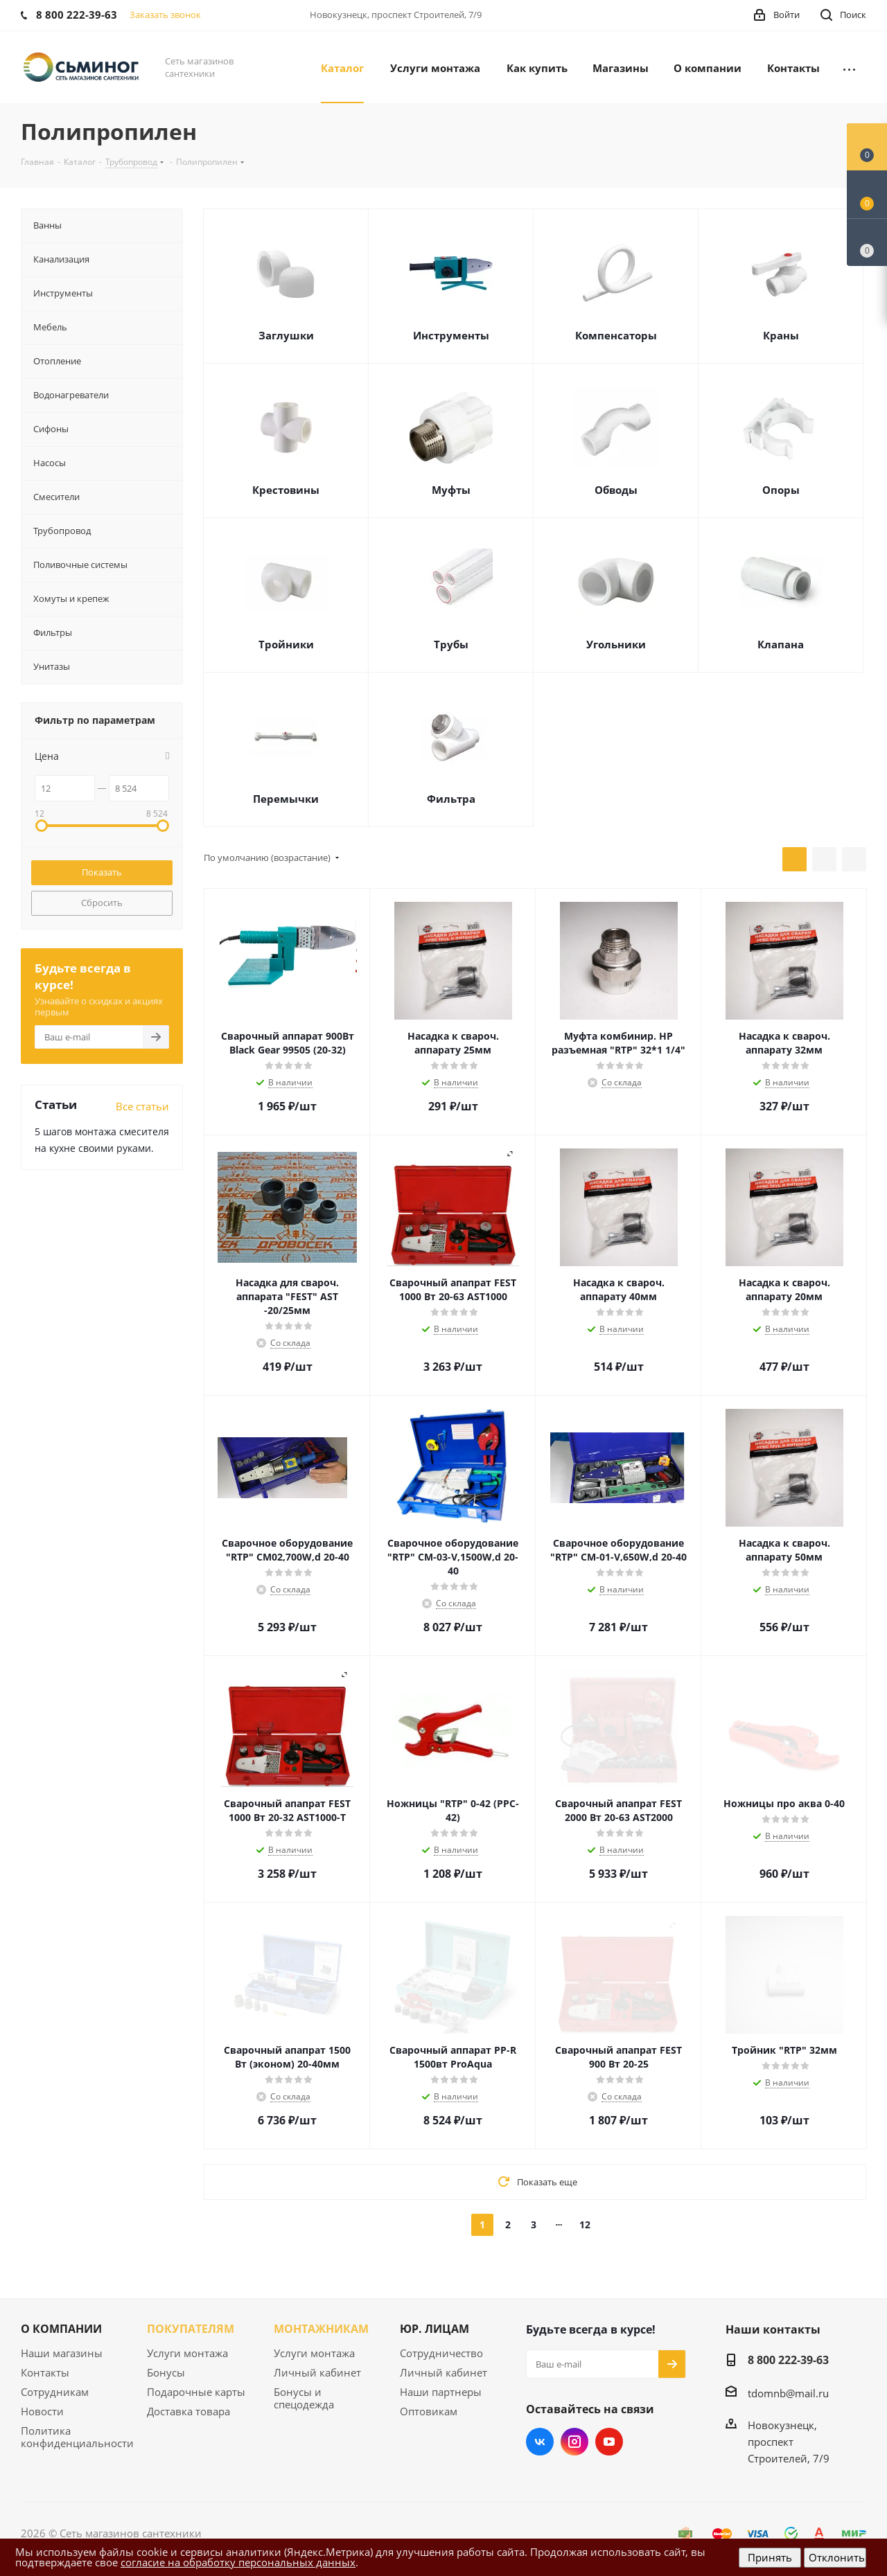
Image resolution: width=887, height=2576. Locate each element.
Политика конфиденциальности (77, 2437)
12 (584, 2224)
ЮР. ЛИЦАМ (434, 2328)
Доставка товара (188, 2411)
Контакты (45, 2372)
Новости (42, 2411)
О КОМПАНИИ (61, 2328)
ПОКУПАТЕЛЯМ (190, 2328)
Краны (781, 335)
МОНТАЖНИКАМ (321, 2328)
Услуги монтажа (187, 2353)
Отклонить (837, 2557)
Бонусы (166, 2372)
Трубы (451, 644)
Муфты (451, 490)
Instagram (574, 2441)
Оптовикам (428, 2411)
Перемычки (286, 799)
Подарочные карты (196, 2392)
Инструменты (451, 335)
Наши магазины (62, 2353)
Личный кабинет (317, 2372)
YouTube (609, 2441)
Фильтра (451, 799)
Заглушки (286, 335)
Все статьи (142, 1106)
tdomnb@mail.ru (788, 2393)
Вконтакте (540, 2441)
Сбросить (102, 902)
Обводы (616, 490)
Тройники (286, 644)
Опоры (781, 490)
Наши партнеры (441, 2392)
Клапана (780, 644)
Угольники (616, 644)
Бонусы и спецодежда (304, 2398)
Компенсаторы (616, 335)
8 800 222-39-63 (788, 2360)
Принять (770, 2557)
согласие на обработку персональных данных (238, 2562)
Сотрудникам (55, 2392)
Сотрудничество (441, 2353)
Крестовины (285, 490)
